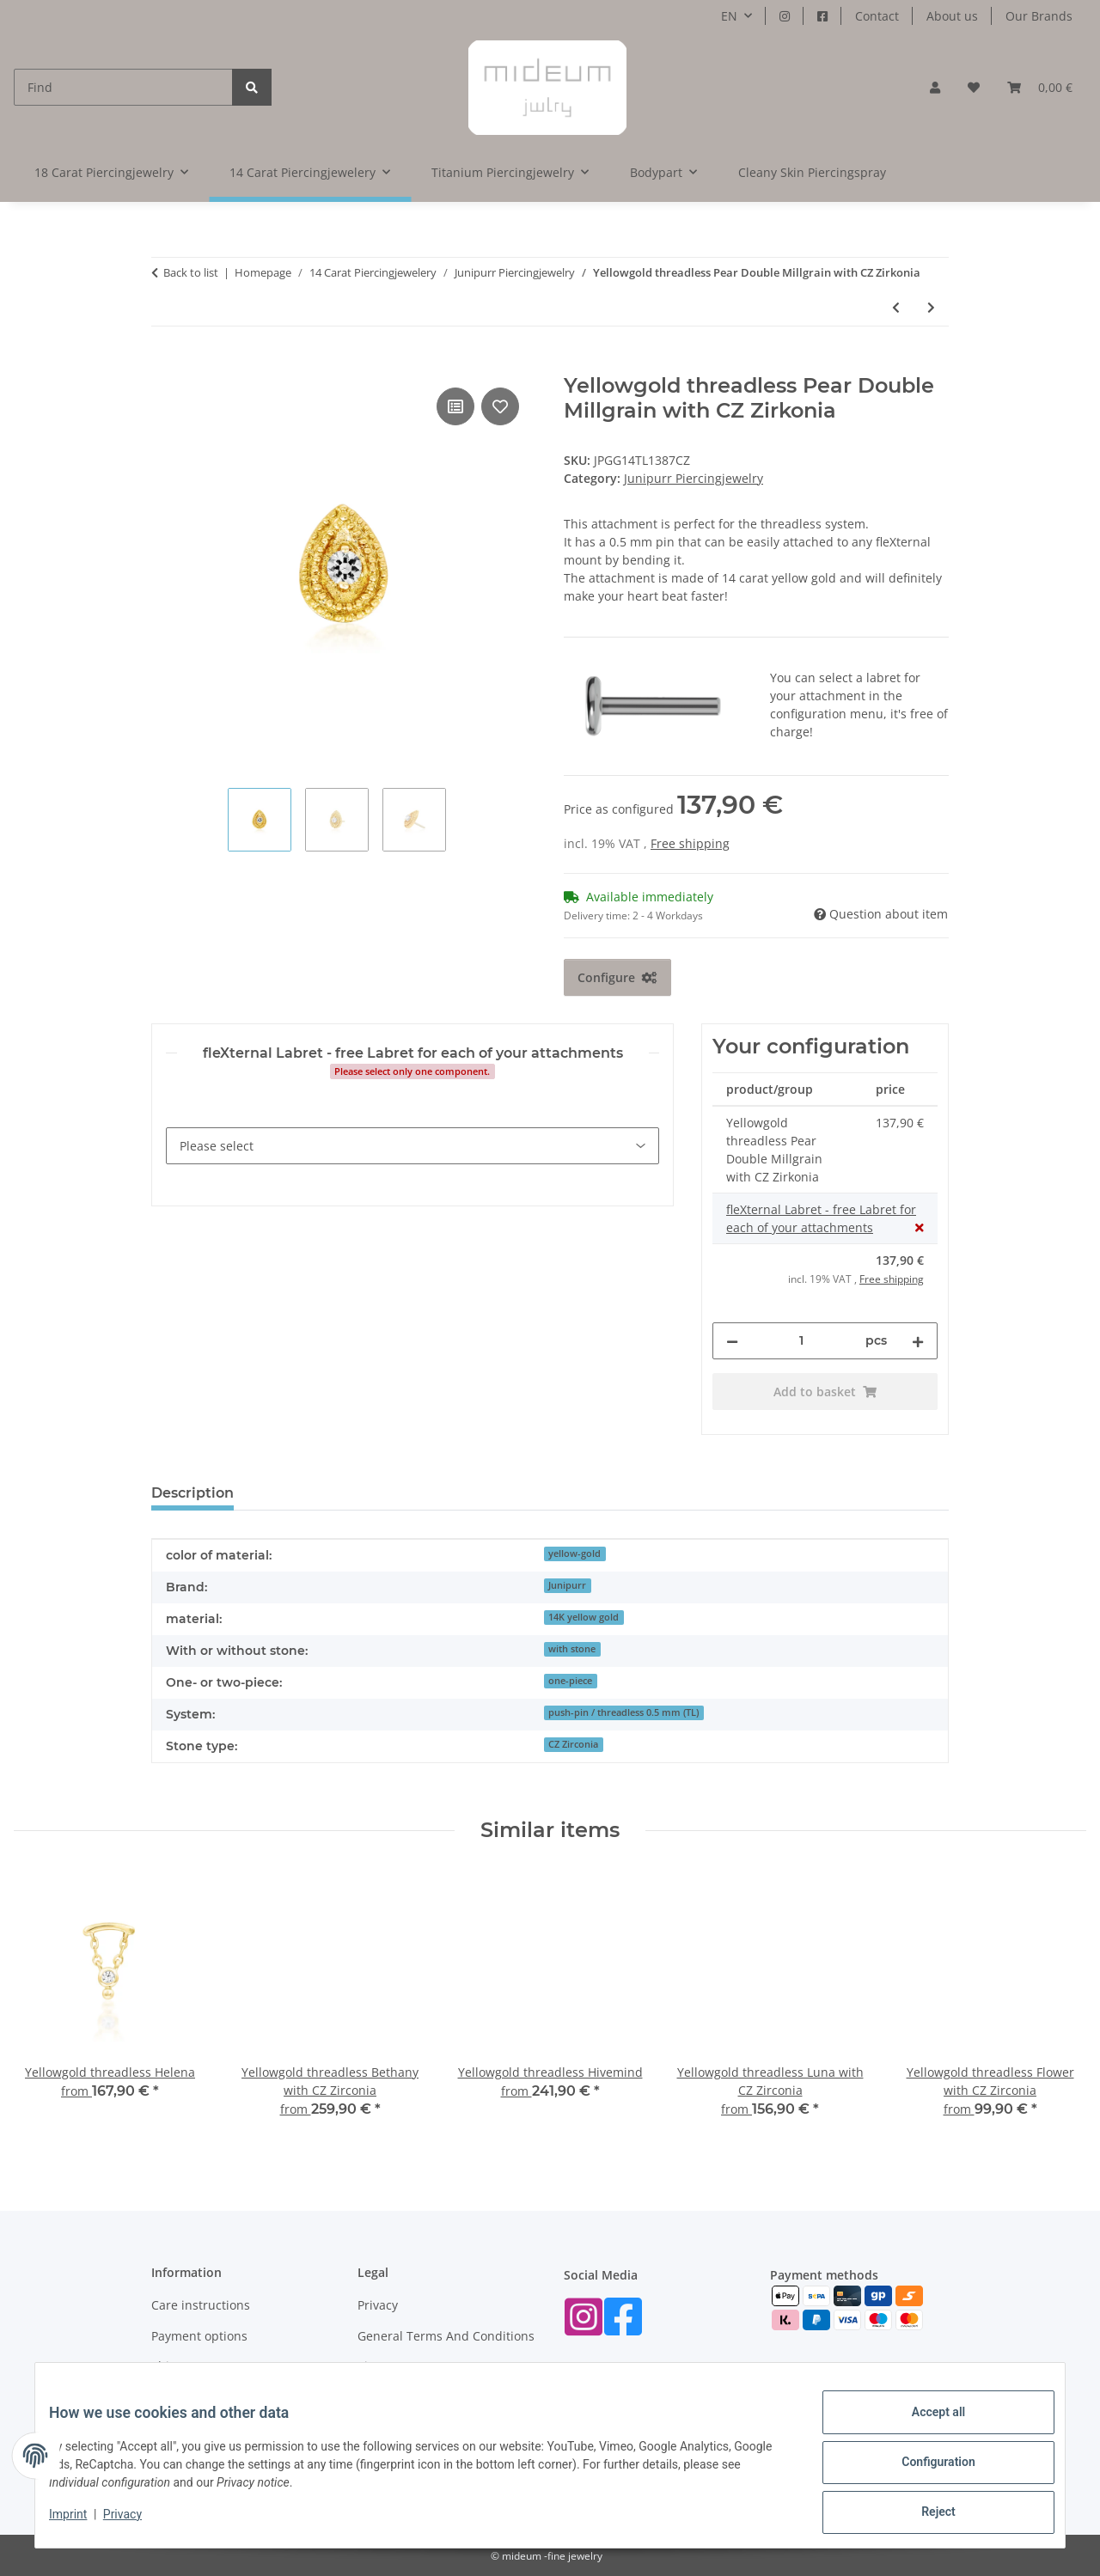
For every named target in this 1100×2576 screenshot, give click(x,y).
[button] (935, 87)
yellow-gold (574, 1553)
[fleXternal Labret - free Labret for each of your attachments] (412, 1145)
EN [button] (729, 16)
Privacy (136, 2523)
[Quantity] (801, 1340)
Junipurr (567, 1585)
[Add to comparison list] (455, 406)
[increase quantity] (918, 1340)
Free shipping (690, 843)
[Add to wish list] (500, 406)
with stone (572, 1649)
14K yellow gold (583, 1617)
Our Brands (1038, 16)
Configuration (924, 2470)
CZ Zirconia (573, 1744)
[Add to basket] (165, 364)
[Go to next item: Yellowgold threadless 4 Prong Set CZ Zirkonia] (931, 307)
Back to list (190, 272)
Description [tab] (192, 1493)
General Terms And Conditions (446, 2336)
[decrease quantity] (732, 1340)
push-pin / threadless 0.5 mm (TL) (623, 1712)
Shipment (179, 2366)
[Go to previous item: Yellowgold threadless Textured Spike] (896, 307)
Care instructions (200, 2305)
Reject (925, 2515)
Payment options (199, 2336)
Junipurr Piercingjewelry (693, 478)
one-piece (570, 1681)
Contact (877, 16)
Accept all (924, 2426)
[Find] (123, 87)
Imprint (82, 2523)
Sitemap (381, 2366)
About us (952, 16)
